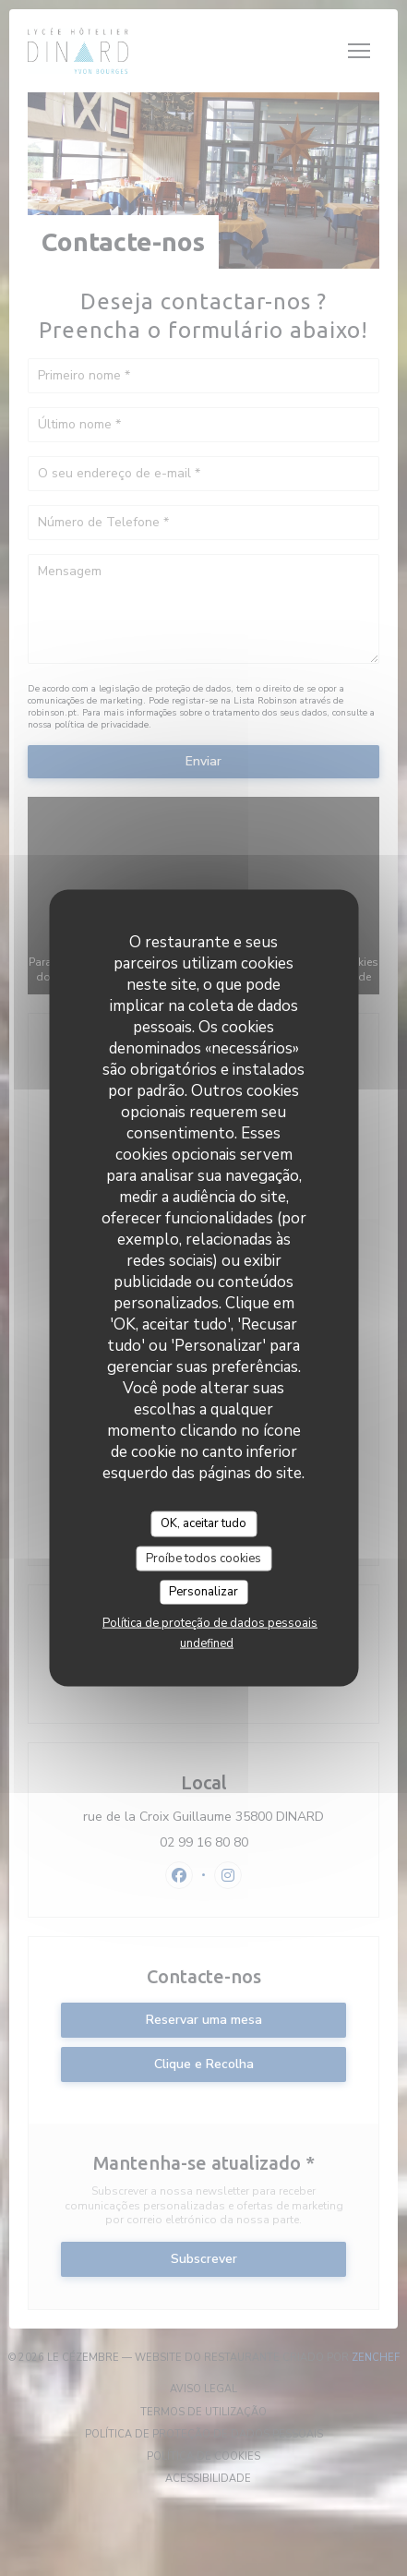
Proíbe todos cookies (203, 1557)
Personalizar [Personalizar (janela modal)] (203, 1591)
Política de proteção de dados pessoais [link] (209, 1622)
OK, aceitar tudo (203, 1523)
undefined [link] (206, 1642)
